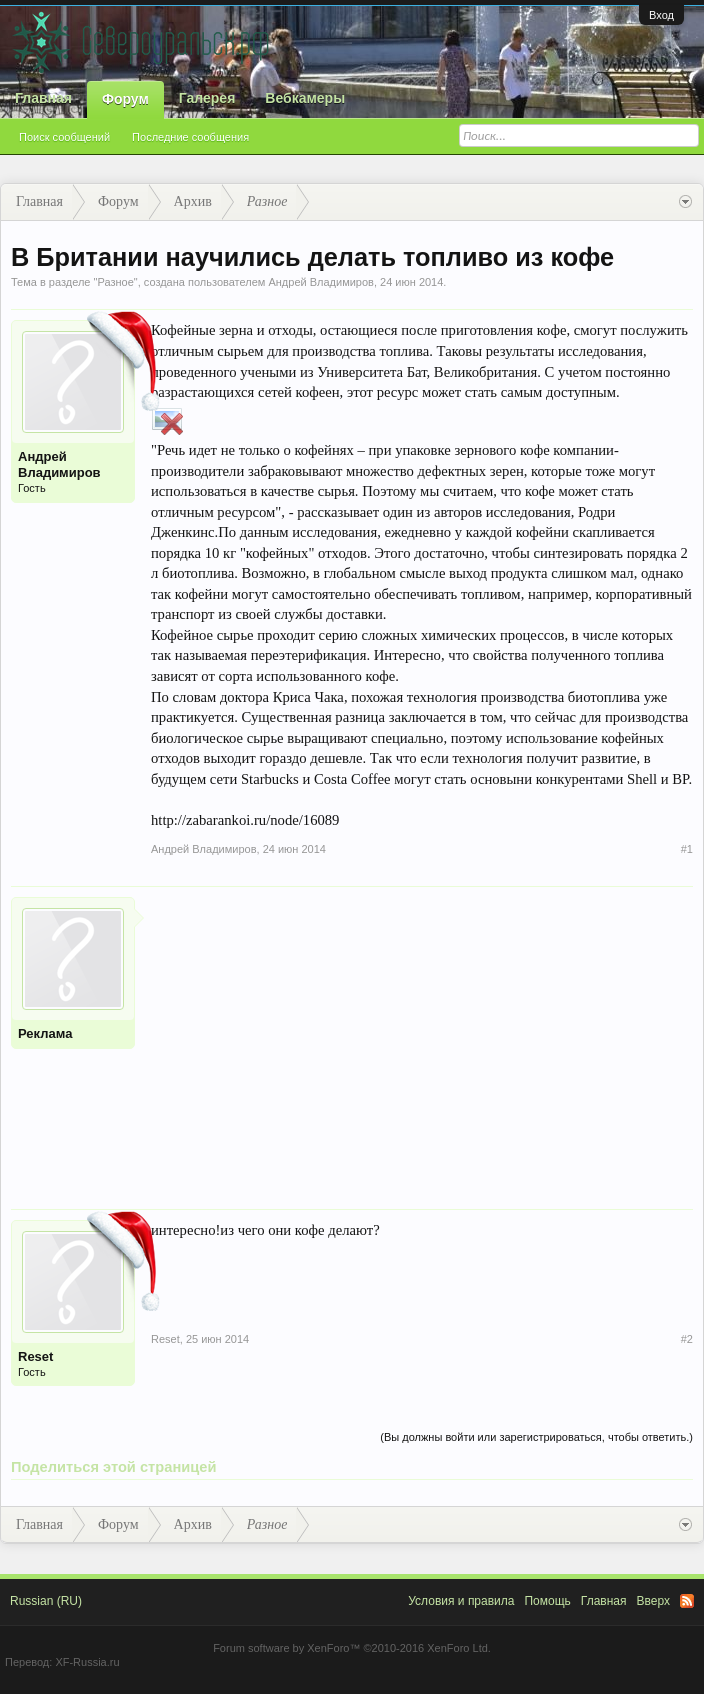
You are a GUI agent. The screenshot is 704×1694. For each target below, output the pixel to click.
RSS (687, 1601)
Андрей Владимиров (321, 282)
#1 (687, 849)
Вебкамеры (305, 98)
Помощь (547, 1601)
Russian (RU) (46, 1601)
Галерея (207, 98)
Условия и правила (461, 1601)
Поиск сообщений (64, 137)
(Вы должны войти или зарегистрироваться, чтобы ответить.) (536, 1437)
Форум (125, 99)
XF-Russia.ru (87, 1662)
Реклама (45, 1033)
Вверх (653, 1601)
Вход (661, 15)
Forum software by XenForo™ (352, 1648)
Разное (115, 282)
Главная (43, 98)
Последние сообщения (190, 137)
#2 (687, 1339)
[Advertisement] (422, 1037)
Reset (35, 1356)
